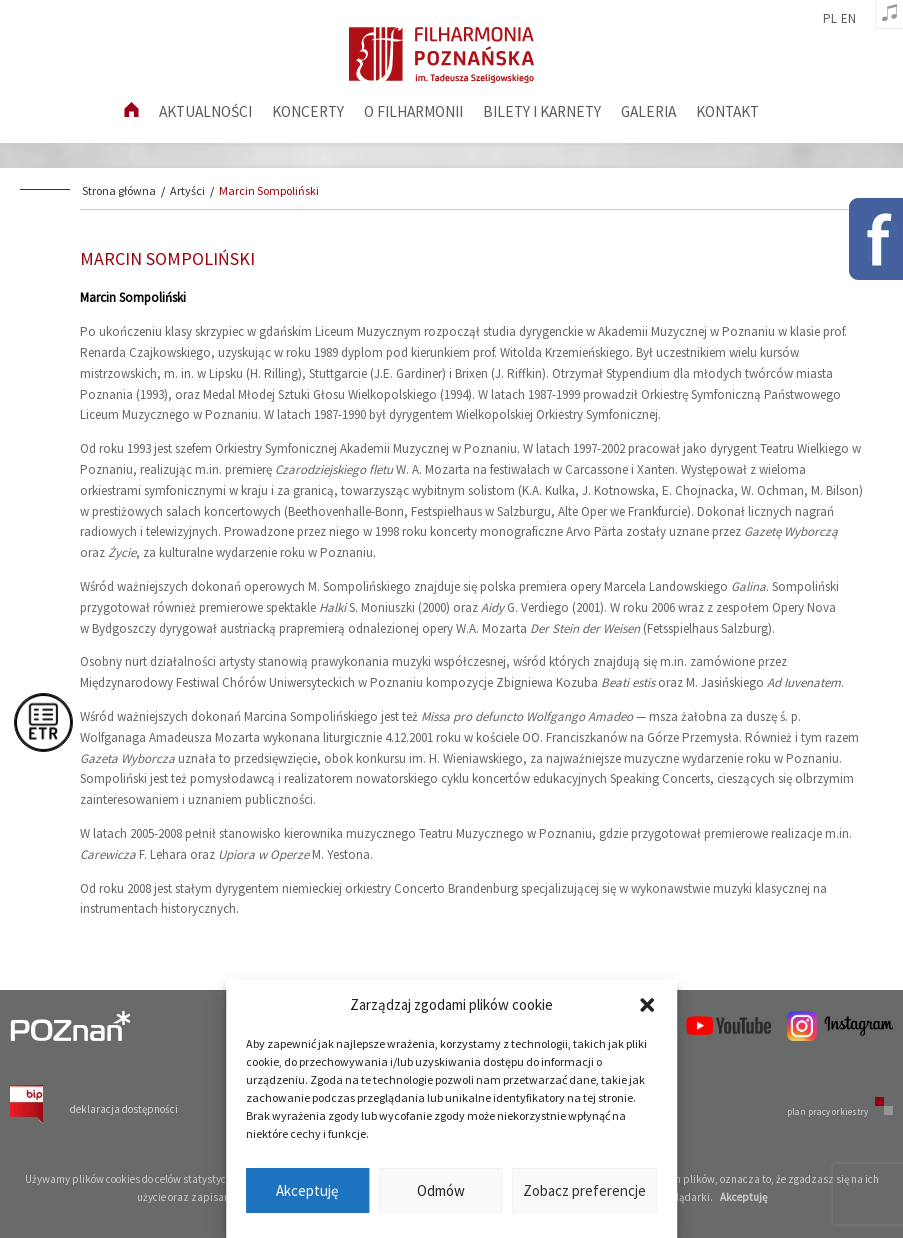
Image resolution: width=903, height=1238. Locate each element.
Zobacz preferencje (584, 1190)
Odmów (441, 1190)
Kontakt (727, 111)
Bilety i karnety (542, 111)
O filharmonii (413, 111)
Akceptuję (307, 1190)
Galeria (648, 111)
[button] (647, 1005)
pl (830, 19)
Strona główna (119, 190)
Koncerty (308, 111)
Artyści (187, 190)
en (848, 19)
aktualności (205, 111)
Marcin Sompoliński (269, 190)
